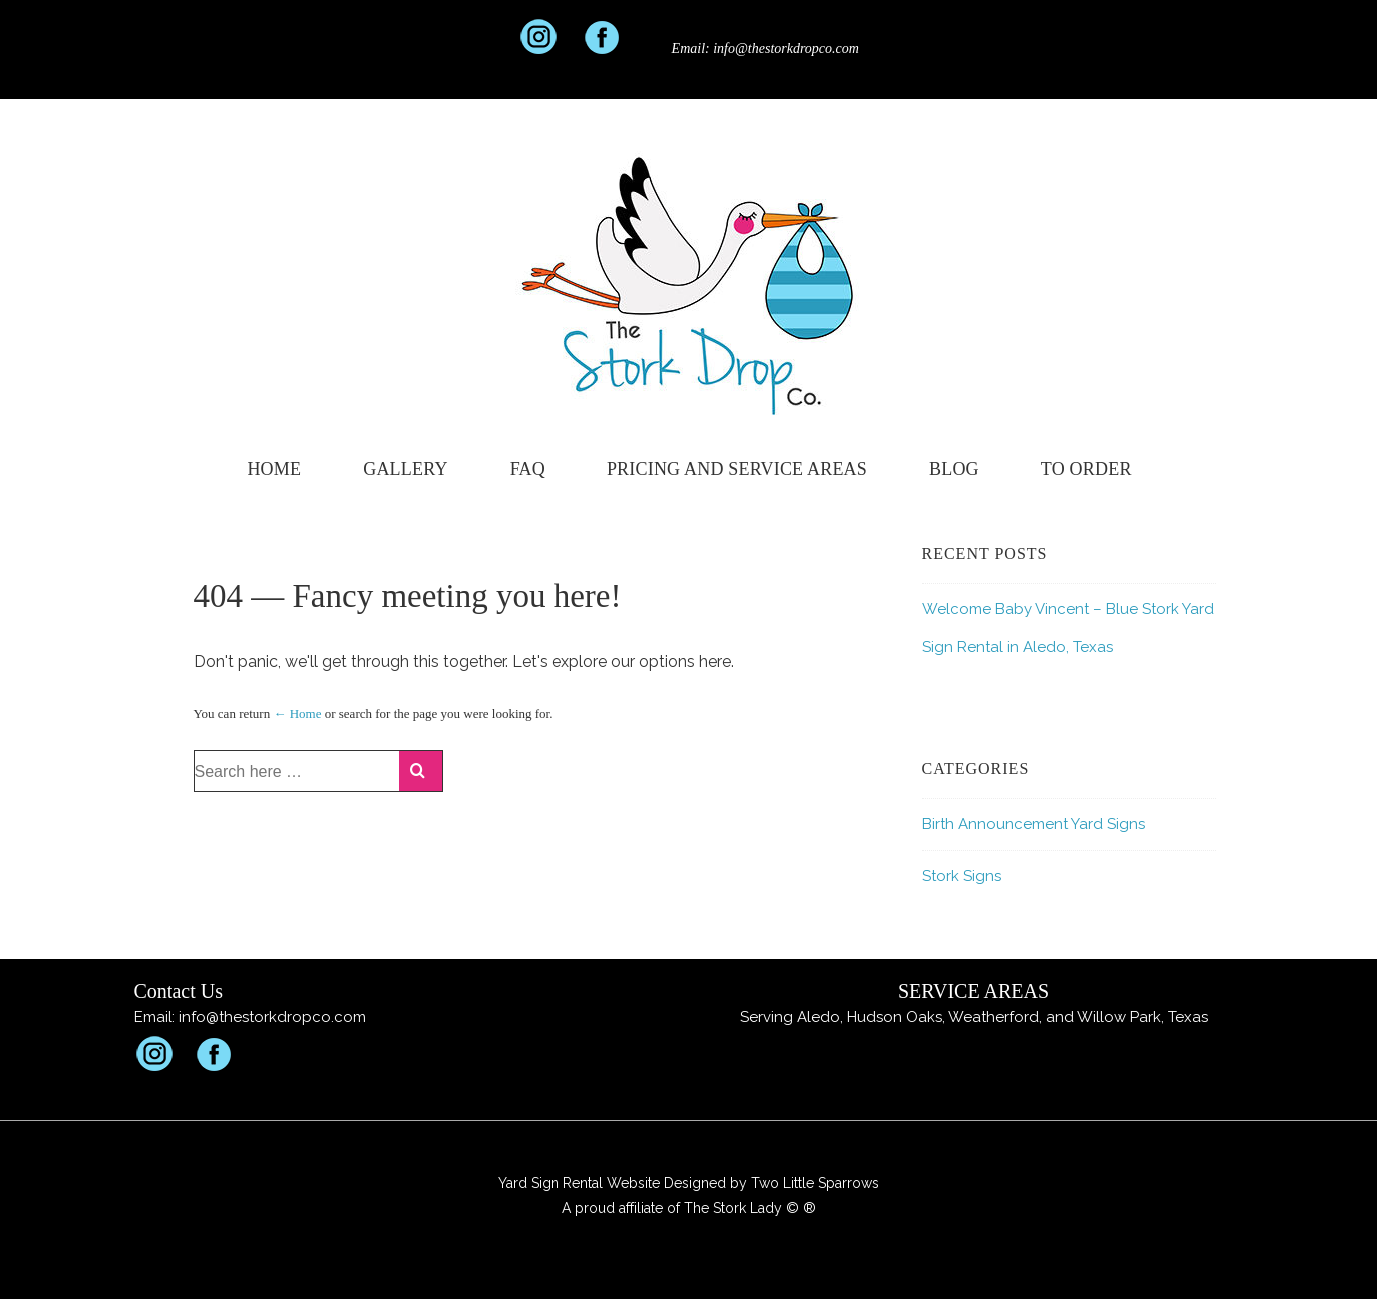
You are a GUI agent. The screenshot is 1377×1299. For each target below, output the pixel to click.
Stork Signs (961, 876)
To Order (1086, 469)
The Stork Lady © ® (750, 1208)
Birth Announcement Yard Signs (1033, 824)
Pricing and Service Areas (737, 469)
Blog (954, 469)
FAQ (527, 469)
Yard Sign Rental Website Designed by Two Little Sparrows (688, 1183)
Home (274, 469)
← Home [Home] (297, 713)
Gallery (405, 469)
